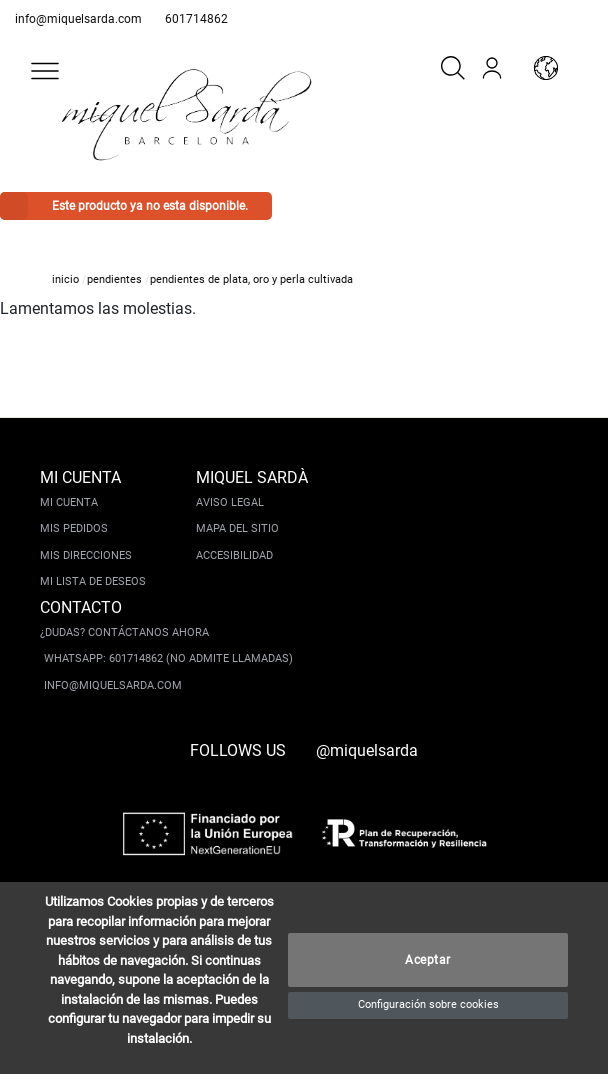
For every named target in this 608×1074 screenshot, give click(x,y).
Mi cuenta (69, 502)
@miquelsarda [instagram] (367, 750)
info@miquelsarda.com (78, 19)
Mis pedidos (74, 528)
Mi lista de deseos (93, 581)
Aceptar (428, 960)
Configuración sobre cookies (428, 1004)
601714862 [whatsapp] (196, 19)
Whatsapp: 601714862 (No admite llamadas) (168, 658)
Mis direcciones (86, 555)
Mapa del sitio (237, 528)
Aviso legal (230, 502)
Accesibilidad (234, 555)
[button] (45, 71)
